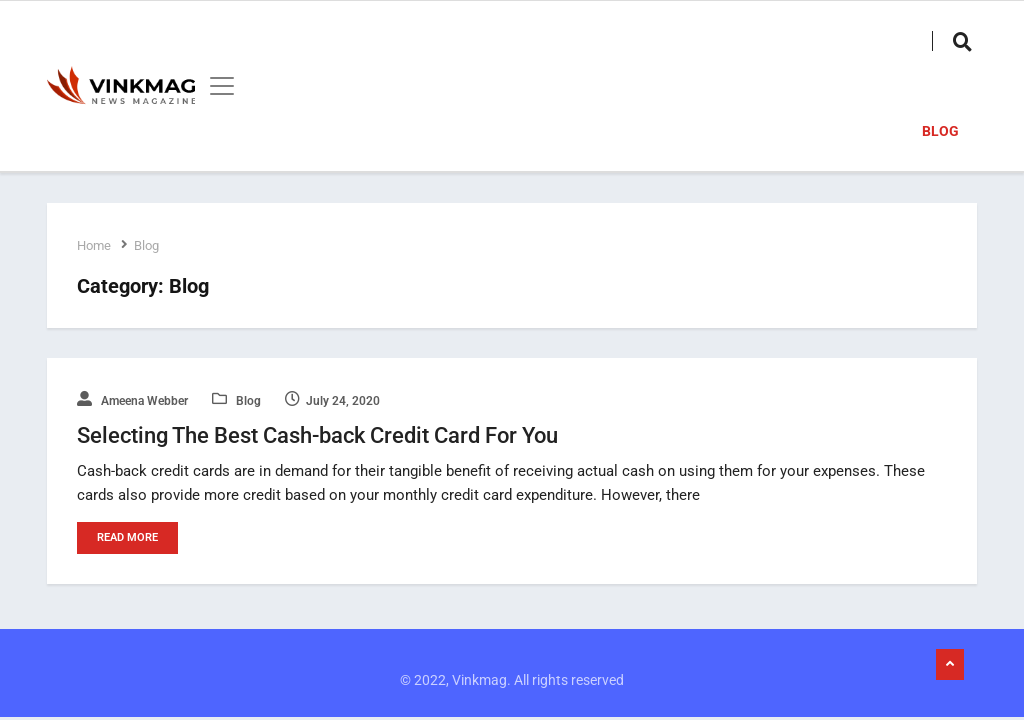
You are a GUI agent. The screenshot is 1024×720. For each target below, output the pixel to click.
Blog (940, 131)
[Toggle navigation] (216, 86)
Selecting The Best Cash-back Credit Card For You (317, 435)
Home (94, 245)
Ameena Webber (132, 401)
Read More (127, 537)
